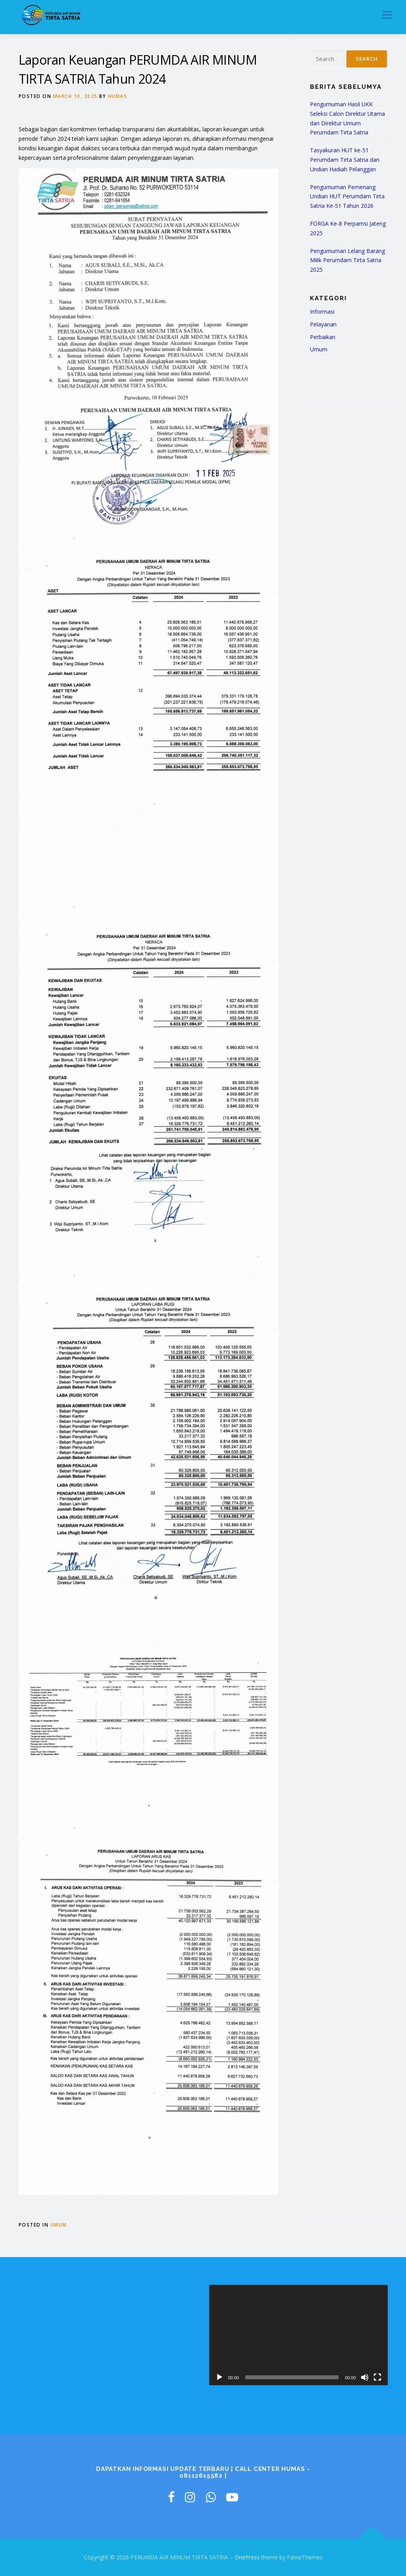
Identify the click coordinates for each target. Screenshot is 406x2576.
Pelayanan (323, 324)
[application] (298, 2335)
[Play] (219, 2377)
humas (117, 96)
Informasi (322, 311)
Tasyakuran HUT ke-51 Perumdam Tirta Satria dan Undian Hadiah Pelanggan (344, 159)
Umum (58, 2224)
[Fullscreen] (377, 2377)
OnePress (247, 2557)
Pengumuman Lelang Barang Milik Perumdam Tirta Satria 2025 (347, 260)
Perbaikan (322, 337)
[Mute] (365, 2377)
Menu (387, 15)
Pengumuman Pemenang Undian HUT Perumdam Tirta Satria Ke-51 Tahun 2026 (347, 196)
